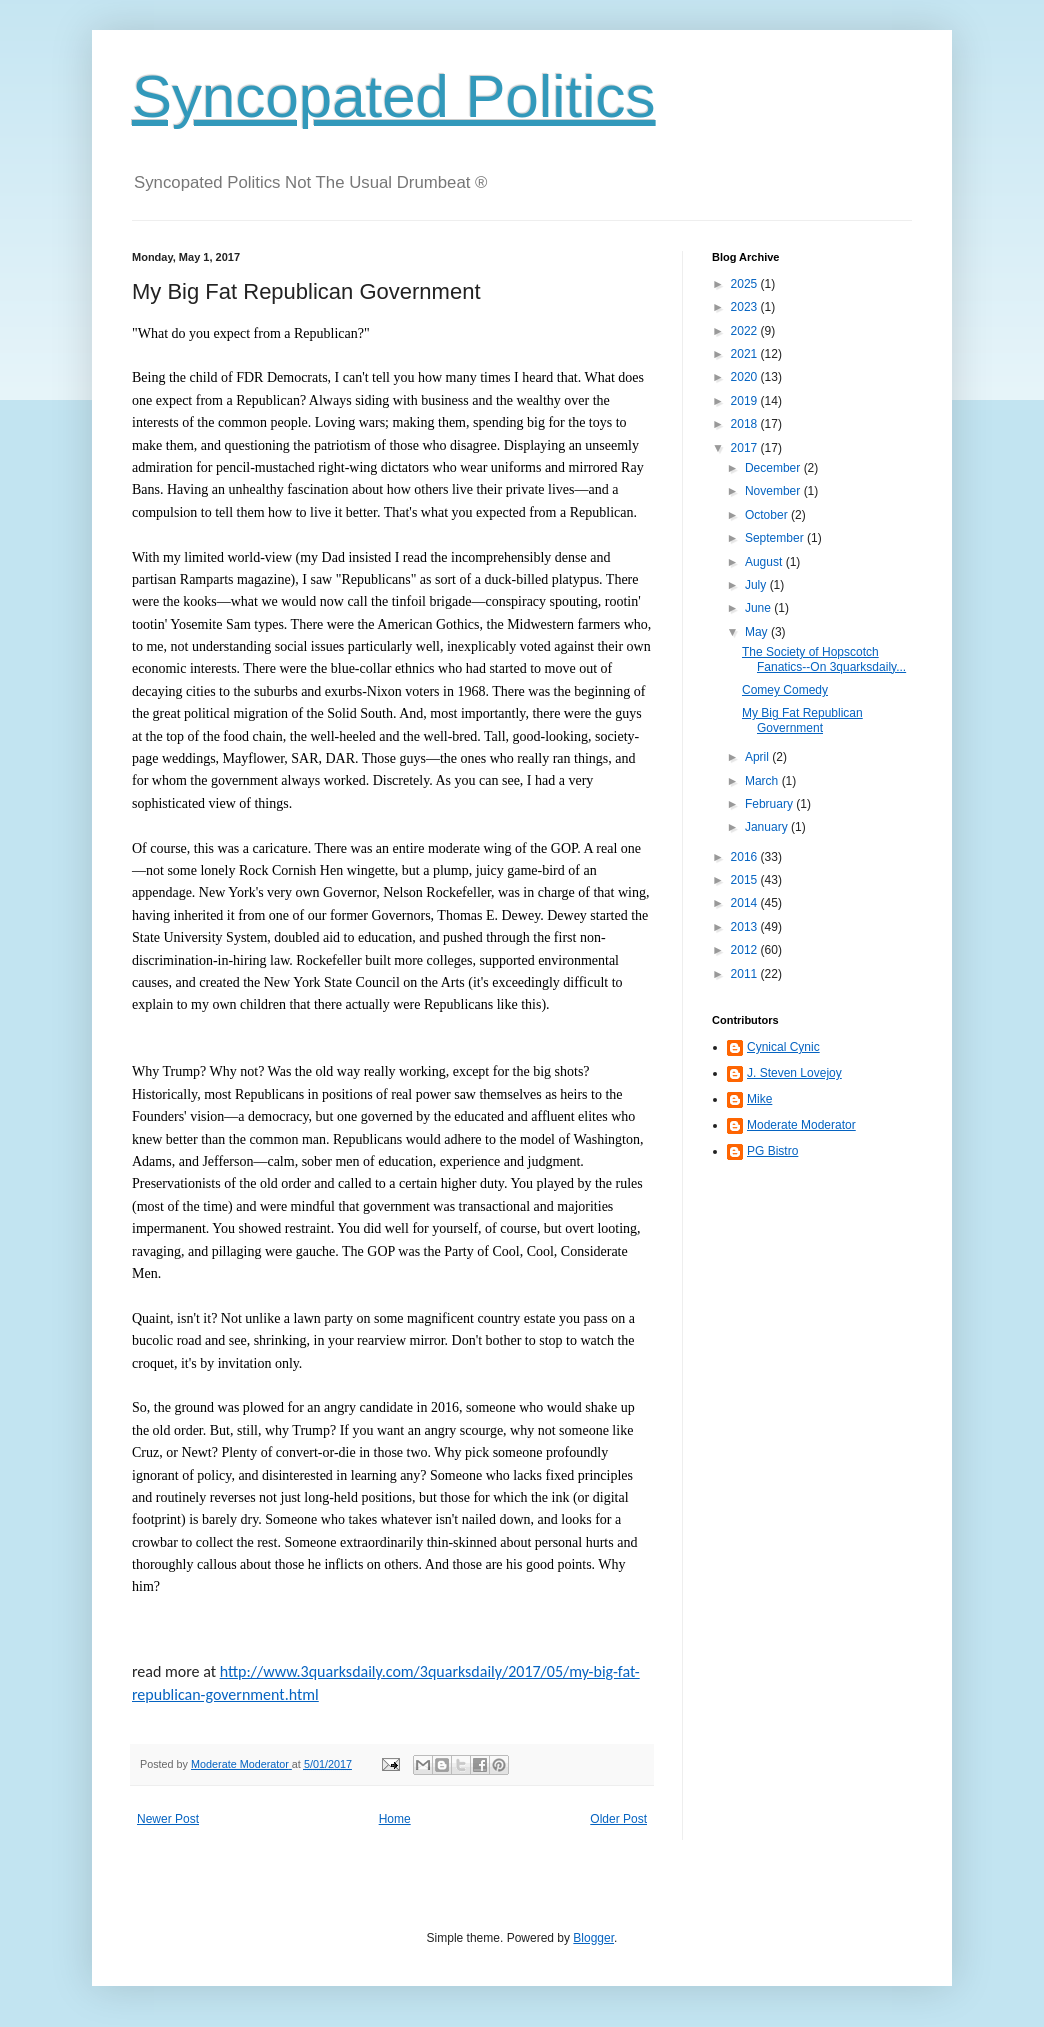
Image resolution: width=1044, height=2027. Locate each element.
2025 (746, 284)
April (758, 757)
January (768, 827)
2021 (746, 354)
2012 (746, 950)
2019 (746, 401)
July (757, 585)
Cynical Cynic (783, 1047)
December (774, 468)
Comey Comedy (785, 690)
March (763, 781)
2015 (746, 880)
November (774, 491)
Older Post (618, 1819)
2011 (746, 974)
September (776, 538)
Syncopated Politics (394, 96)
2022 (746, 331)
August (765, 562)
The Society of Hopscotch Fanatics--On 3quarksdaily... (824, 659)
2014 (746, 903)
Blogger (593, 1938)
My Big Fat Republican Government (802, 720)
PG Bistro (772, 1151)
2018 (746, 424)
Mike (759, 1099)
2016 (746, 857)
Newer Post (168, 1819)
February (770, 804)
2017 (746, 448)
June (759, 608)
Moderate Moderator (801, 1125)
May (758, 632)
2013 (746, 927)
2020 (746, 377)
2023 (746, 307)
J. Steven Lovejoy (794, 1073)
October (768, 515)
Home (395, 1819)
